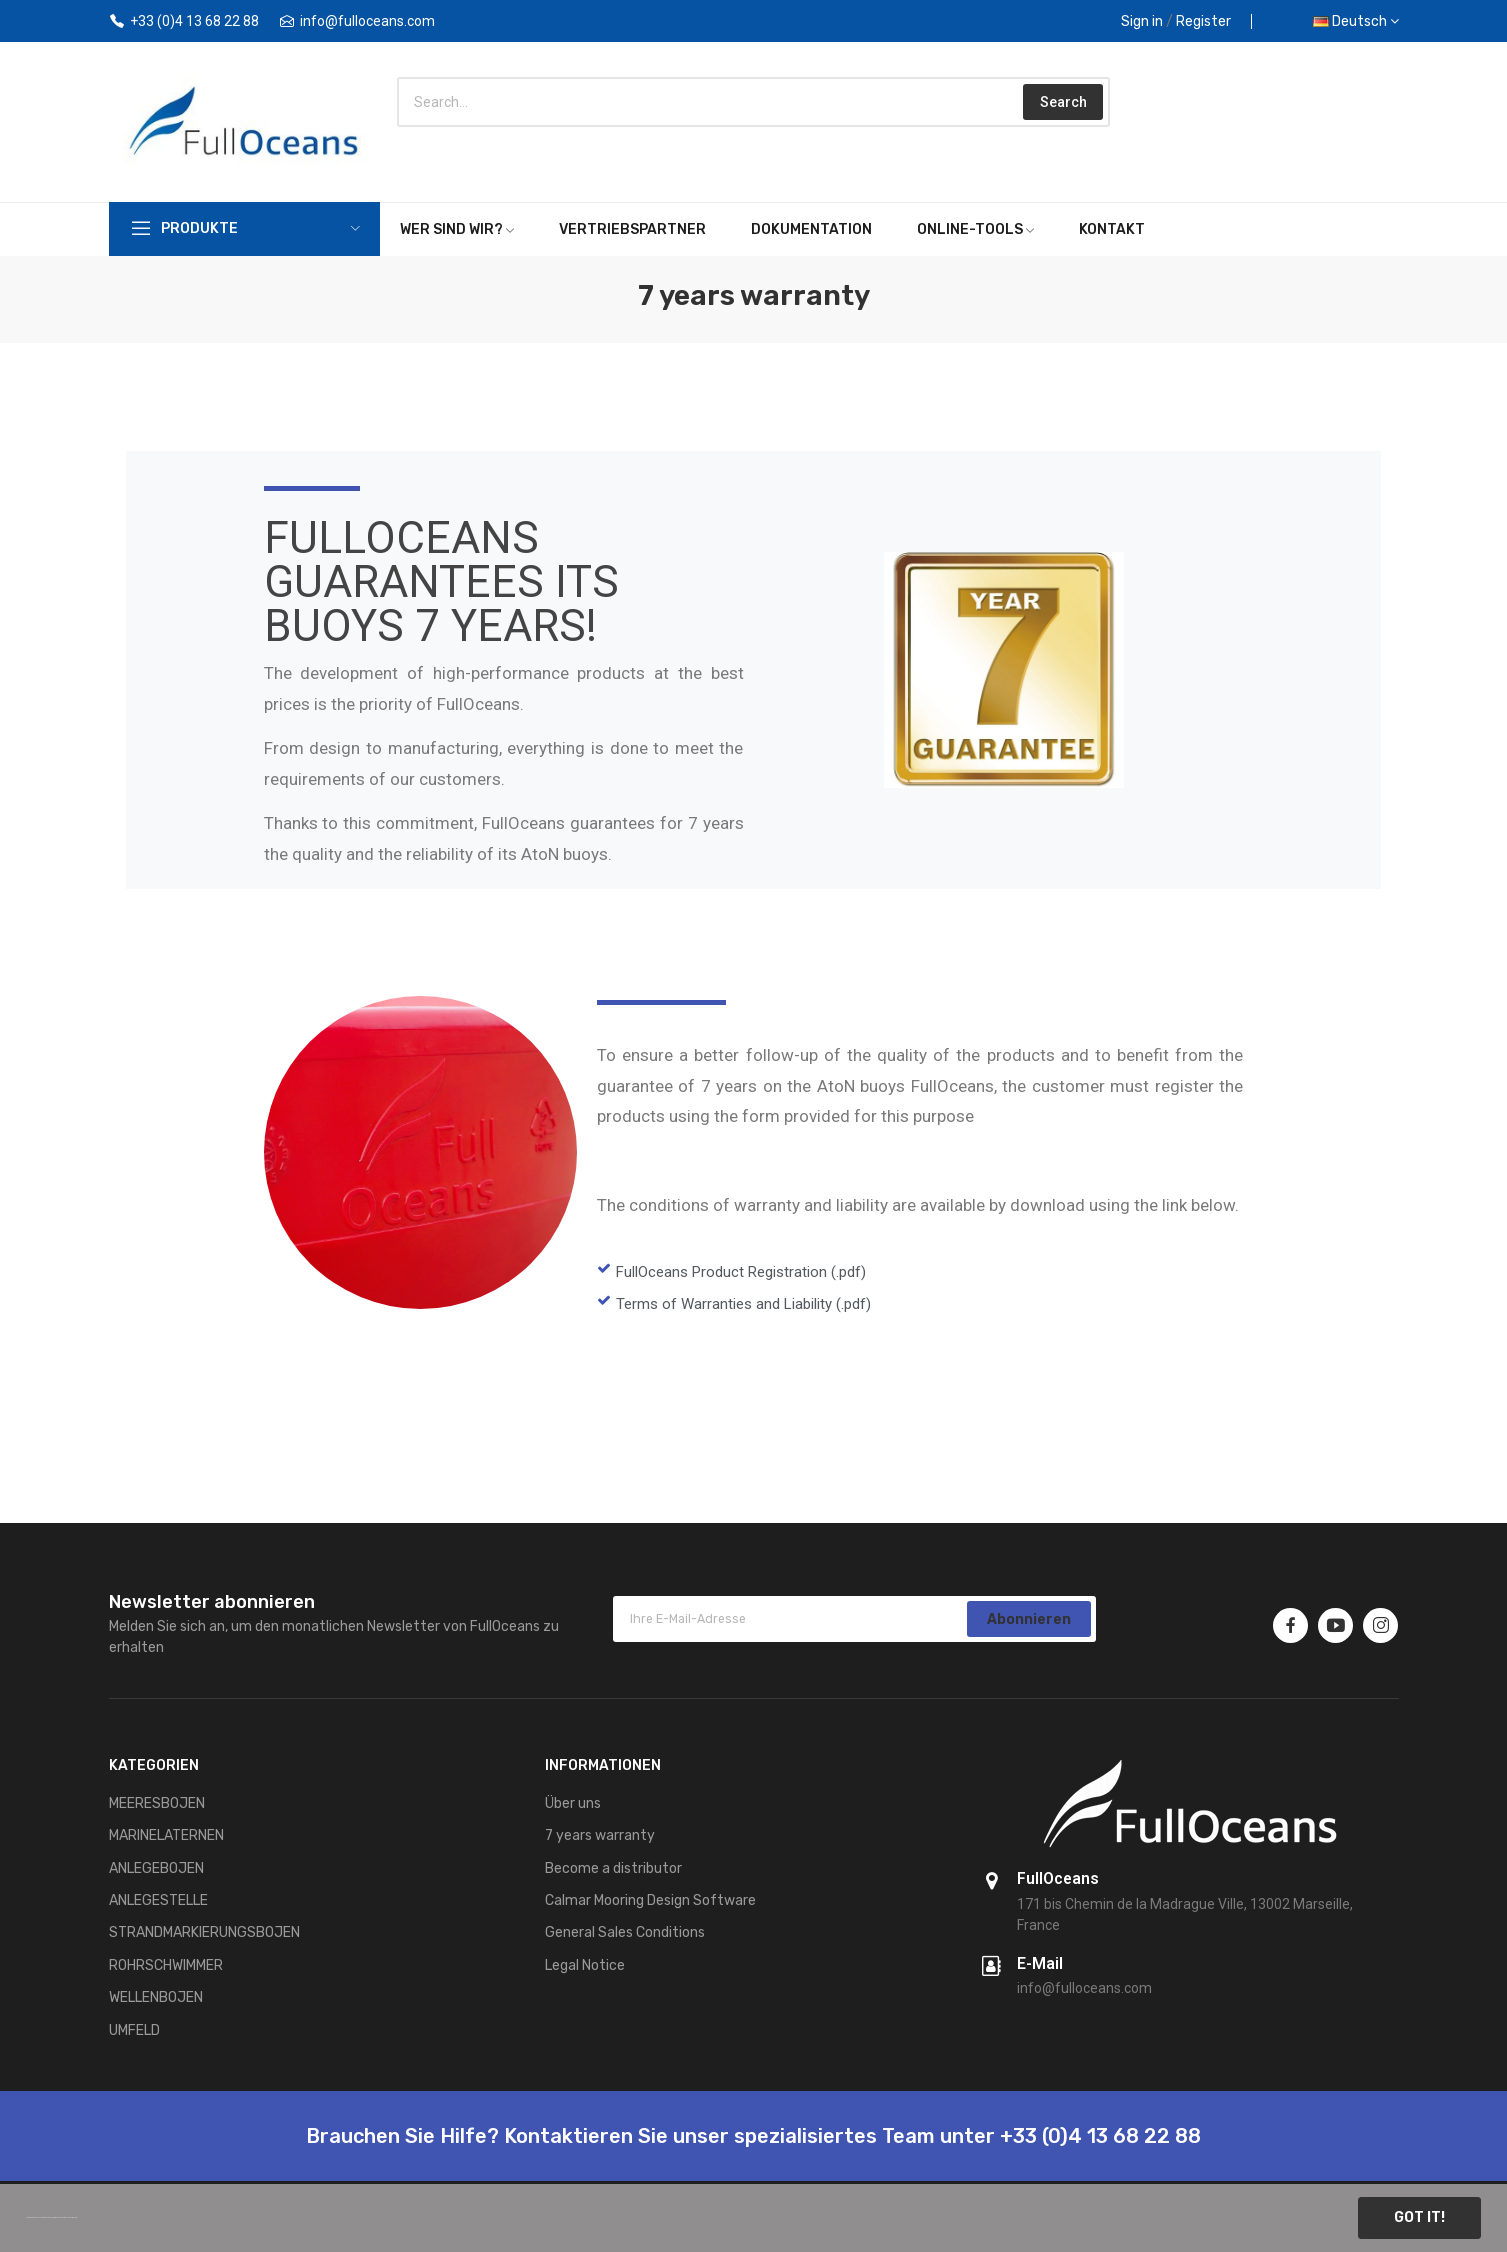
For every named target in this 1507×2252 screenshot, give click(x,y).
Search (1063, 102)
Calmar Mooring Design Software (650, 1900)
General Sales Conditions (625, 1932)
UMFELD (134, 2030)
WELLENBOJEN (156, 1997)
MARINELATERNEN (166, 1835)
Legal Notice (585, 1965)
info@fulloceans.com (367, 21)
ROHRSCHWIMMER (166, 1965)
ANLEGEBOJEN (156, 1868)
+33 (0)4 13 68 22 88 (194, 21)
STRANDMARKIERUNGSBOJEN (204, 1932)
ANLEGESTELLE (158, 1900)
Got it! (1419, 2217)
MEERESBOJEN (157, 1803)
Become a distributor (613, 1868)
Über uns (573, 1803)
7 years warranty (600, 1835)
